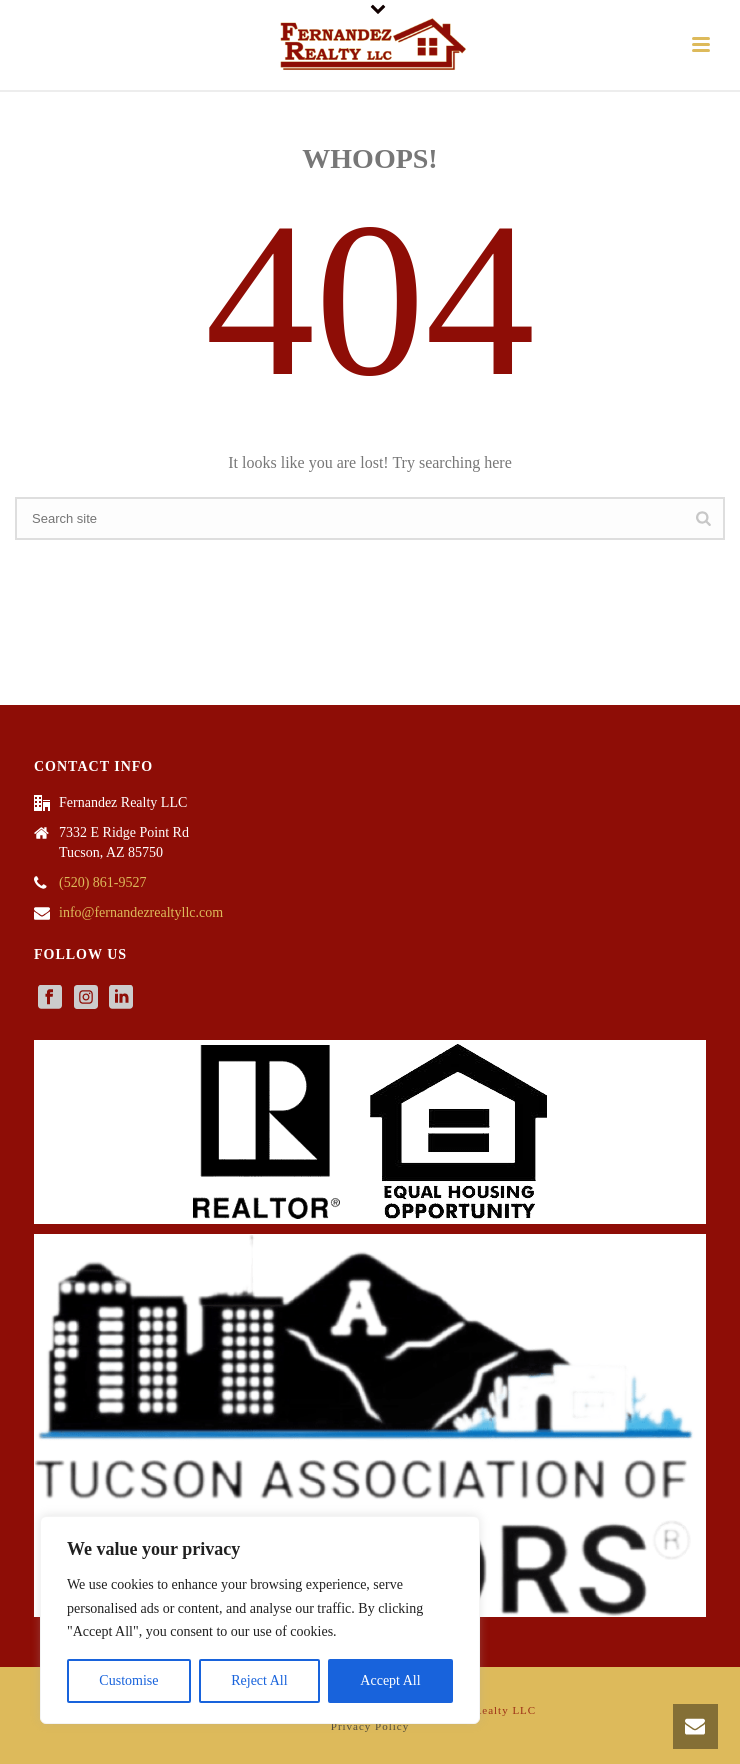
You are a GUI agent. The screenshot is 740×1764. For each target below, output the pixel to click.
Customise (128, 1680)
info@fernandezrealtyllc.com (141, 912)
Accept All (390, 1680)
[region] (260, 1620)
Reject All (259, 1680)
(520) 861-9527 (103, 882)
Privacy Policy (370, 1726)
